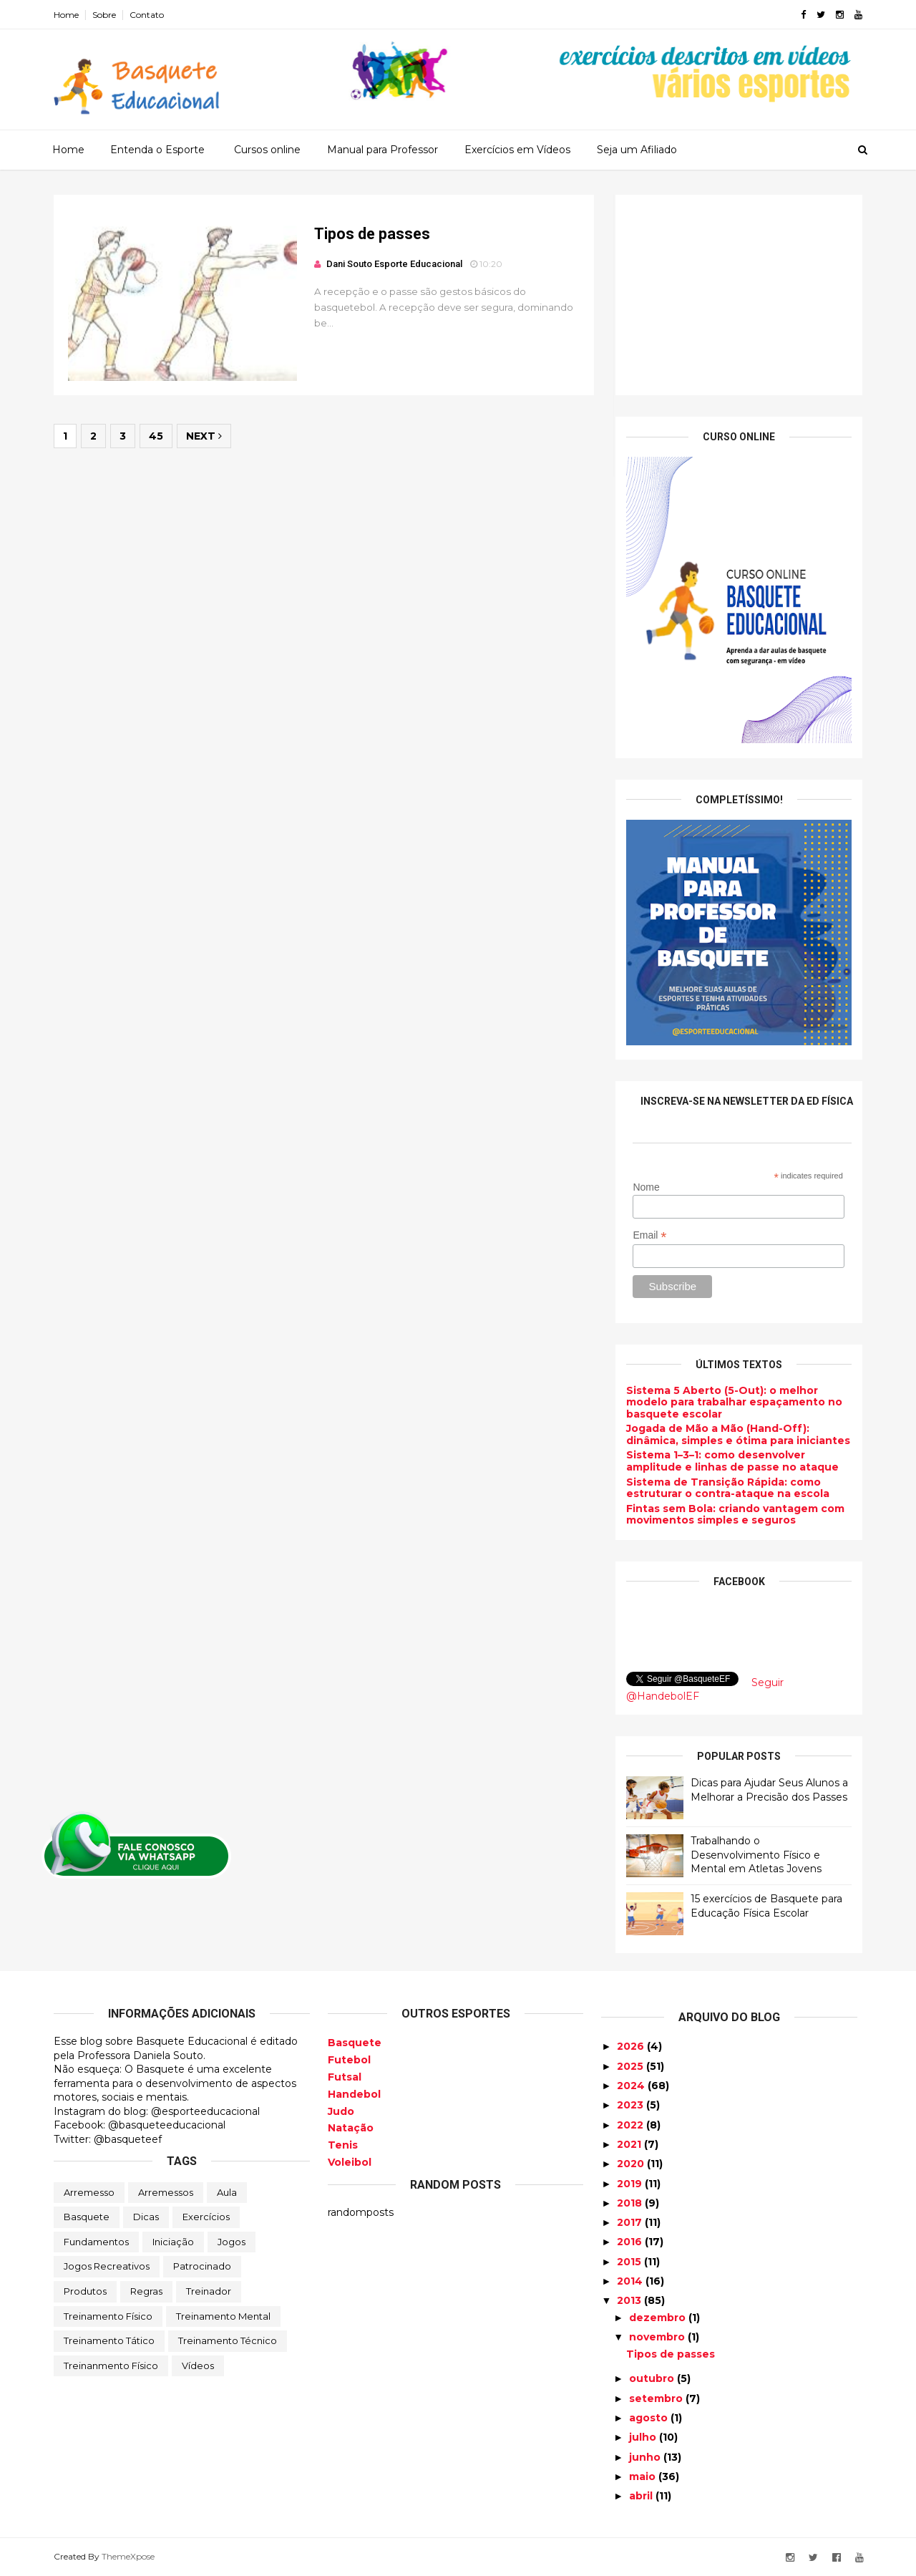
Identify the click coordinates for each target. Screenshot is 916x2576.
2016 (631, 2241)
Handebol (354, 2094)
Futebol (349, 2059)
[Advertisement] (739, 294)
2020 (632, 2163)
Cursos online (267, 149)
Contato (147, 14)
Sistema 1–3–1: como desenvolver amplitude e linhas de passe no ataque (732, 1460)
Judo (341, 2111)
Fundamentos (96, 2241)
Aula (227, 2192)
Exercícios (206, 2216)
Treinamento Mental (223, 2316)
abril (642, 2495)
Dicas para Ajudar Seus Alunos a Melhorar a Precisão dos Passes (769, 1789)
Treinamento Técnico (227, 2340)
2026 (632, 2046)
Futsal (344, 2077)
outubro (653, 2378)
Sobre (104, 14)
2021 (630, 2144)
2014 (631, 2281)
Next (204, 436)
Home (66, 14)
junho (646, 2457)
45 (156, 436)
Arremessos (165, 2192)
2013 (630, 2300)
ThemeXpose (128, 2556)
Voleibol (349, 2162)
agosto (650, 2417)
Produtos (85, 2291)
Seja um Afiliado (637, 149)
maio (643, 2476)
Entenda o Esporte (157, 149)
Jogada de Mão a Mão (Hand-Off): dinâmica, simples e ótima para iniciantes (738, 1434)
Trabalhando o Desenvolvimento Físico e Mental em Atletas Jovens (756, 1854)
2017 (631, 2222)
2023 (631, 2104)
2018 (631, 2203)
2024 (632, 2085)
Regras (146, 2291)
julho (644, 2437)
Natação (351, 2127)
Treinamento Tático (109, 2340)
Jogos (231, 2241)
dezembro (658, 2317)
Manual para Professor (382, 149)
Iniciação (173, 2241)
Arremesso (89, 2192)
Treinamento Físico (108, 2316)
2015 (630, 2261)
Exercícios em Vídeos (517, 149)
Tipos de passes (372, 234)
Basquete (86, 2216)
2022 (631, 2125)
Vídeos (198, 2365)
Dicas (146, 2216)
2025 (631, 2066)
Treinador (208, 2291)
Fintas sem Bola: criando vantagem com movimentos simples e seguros (735, 1514)
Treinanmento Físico (111, 2365)
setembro (657, 2398)
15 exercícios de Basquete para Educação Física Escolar (766, 1905)
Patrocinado (202, 2266)
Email (649, 1235)
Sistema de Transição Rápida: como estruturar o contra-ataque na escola (727, 1488)
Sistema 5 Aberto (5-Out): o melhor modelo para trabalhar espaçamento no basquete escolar (734, 1402)
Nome (646, 1187)
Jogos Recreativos (107, 2266)
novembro (658, 2336)
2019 (631, 2183)
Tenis (343, 2145)
